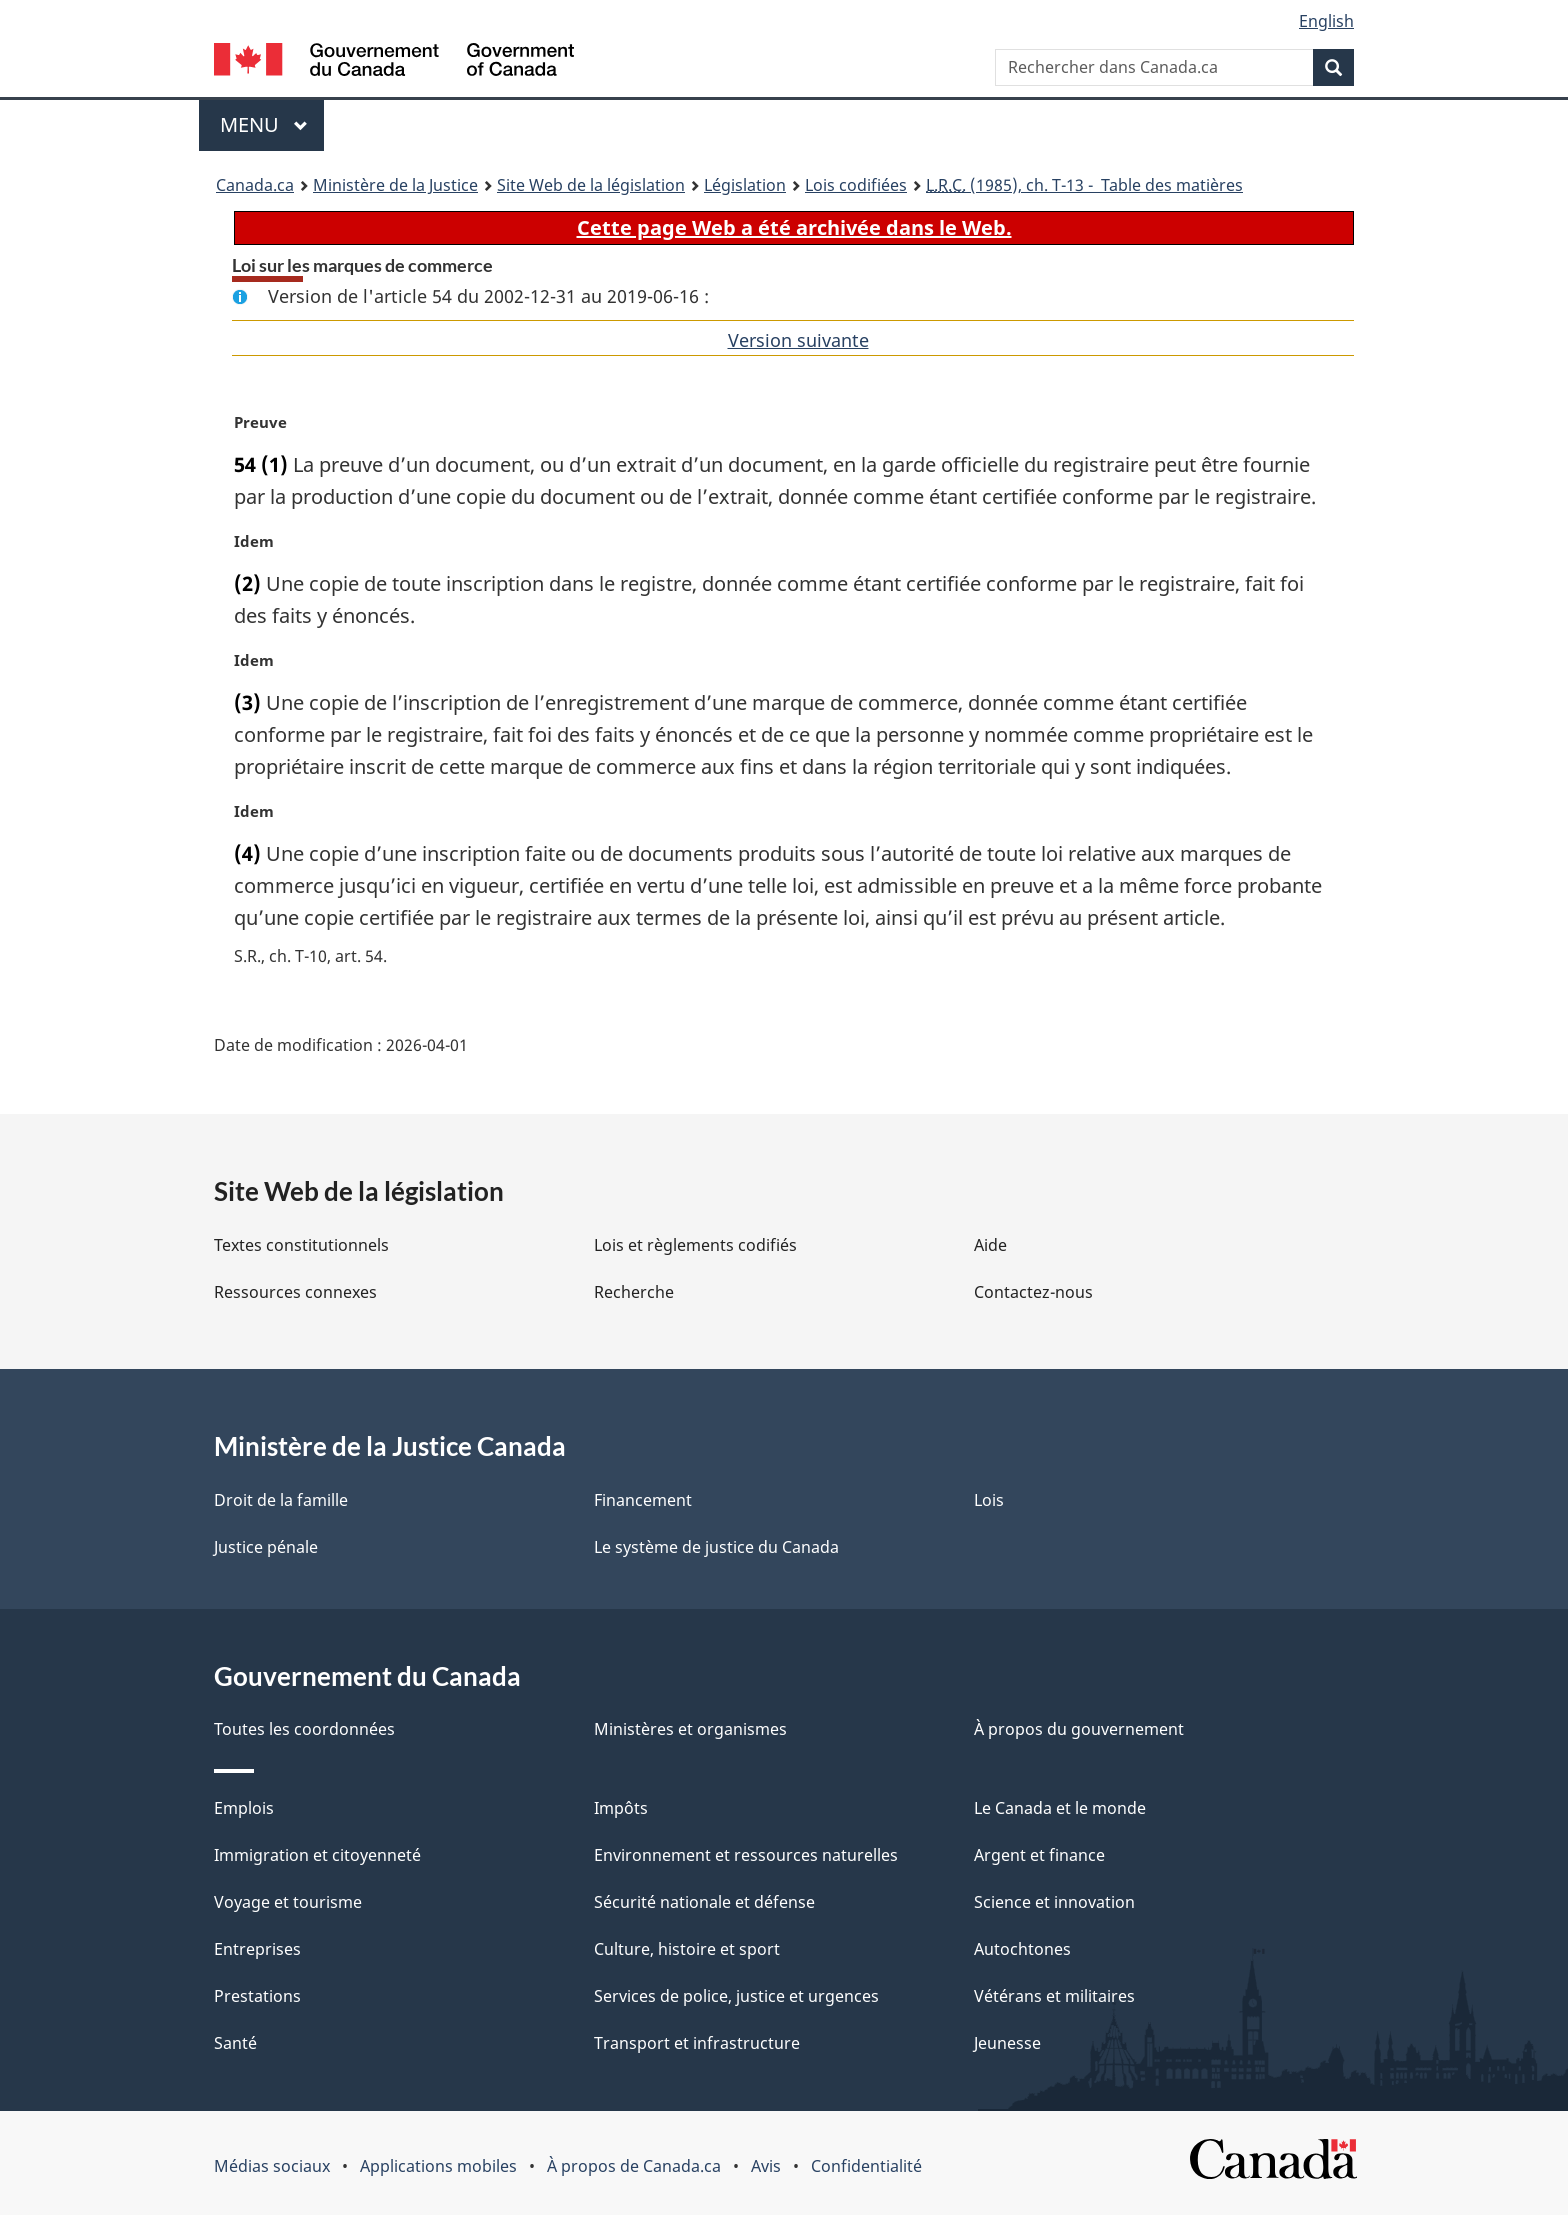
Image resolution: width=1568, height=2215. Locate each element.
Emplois (244, 1808)
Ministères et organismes (690, 1729)
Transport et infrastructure (697, 2043)
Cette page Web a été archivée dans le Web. (794, 227)
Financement (643, 1500)
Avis (766, 2166)
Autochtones (1022, 1949)
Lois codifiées (856, 185)
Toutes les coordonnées (304, 1729)
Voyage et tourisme (288, 1902)
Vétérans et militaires (1054, 1996)
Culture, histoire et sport (687, 1949)
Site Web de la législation (591, 185)
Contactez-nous (1033, 1292)
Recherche (634, 1292)
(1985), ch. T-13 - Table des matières (1084, 185)
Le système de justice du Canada (716, 1547)
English (1326, 21)
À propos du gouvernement (1079, 1729)
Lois (989, 1500)
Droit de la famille (281, 1500)
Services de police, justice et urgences (736, 1996)
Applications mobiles (438, 2166)
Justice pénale (266, 1547)
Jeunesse (1007, 2043)
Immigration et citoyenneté (317, 1855)
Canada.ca (255, 185)
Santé (235, 2043)
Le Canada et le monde (1060, 1808)
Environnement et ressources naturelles (746, 1855)
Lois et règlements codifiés (695, 1245)
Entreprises (257, 1949)
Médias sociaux (272, 2166)
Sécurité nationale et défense (704, 1902)
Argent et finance (1039, 1855)
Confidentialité (866, 2166)
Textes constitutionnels (301, 1245)
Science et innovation (1054, 1902)
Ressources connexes (295, 1292)
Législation (745, 185)
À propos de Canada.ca (634, 2166)
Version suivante (798, 340)
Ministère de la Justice (395, 185)
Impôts (621, 1808)
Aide (990, 1245)
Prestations (257, 1996)
